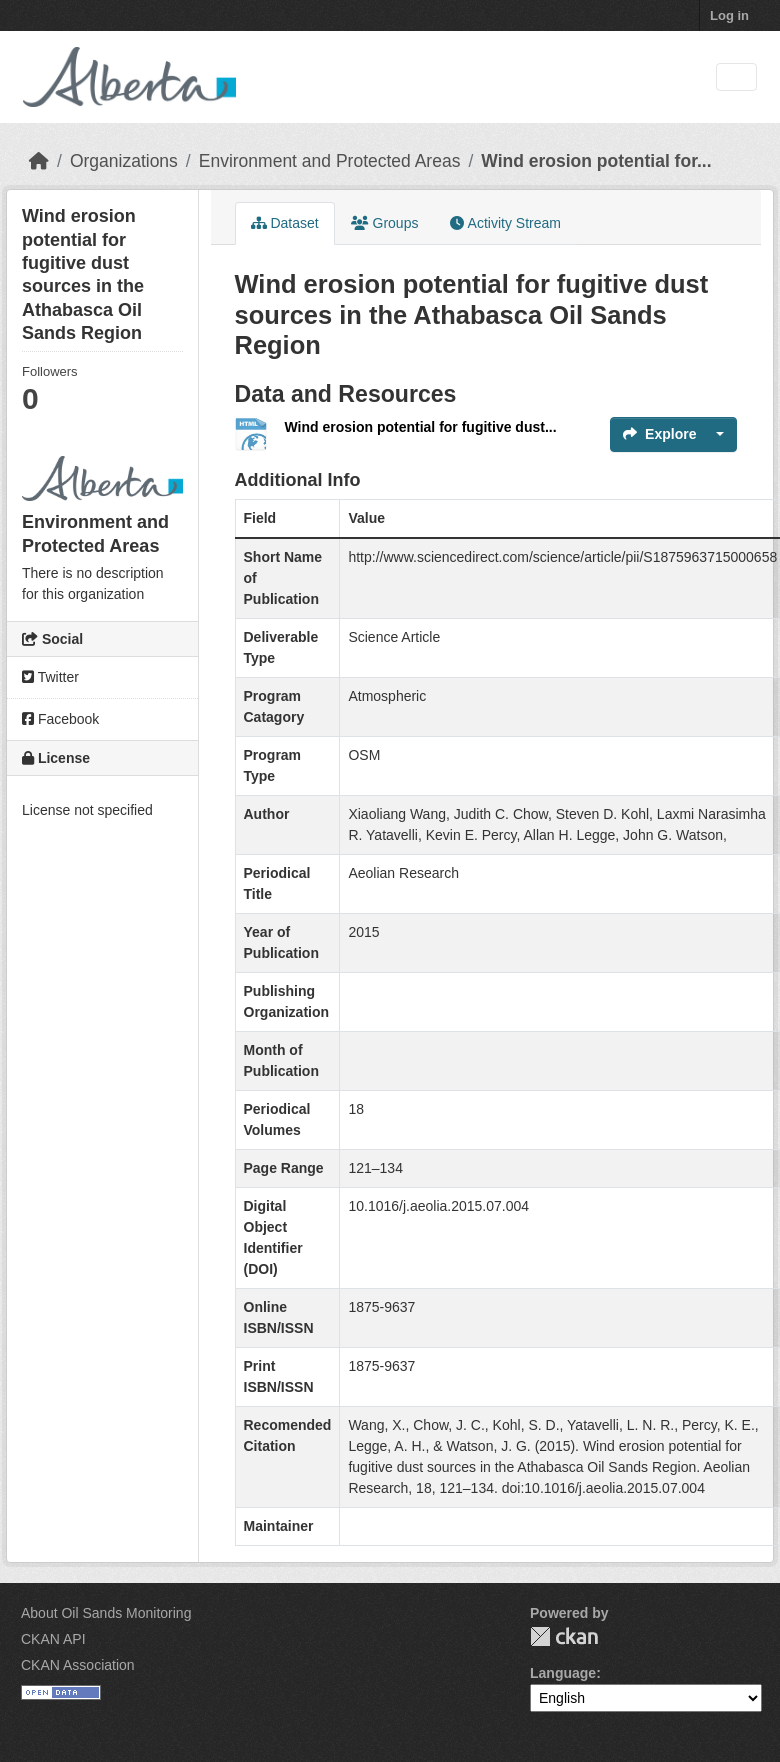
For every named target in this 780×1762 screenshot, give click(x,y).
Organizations (124, 161)
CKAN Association (78, 1665)
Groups (385, 223)
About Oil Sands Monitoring (106, 1613)
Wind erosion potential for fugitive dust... (421, 427)
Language (563, 1673)
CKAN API (53, 1639)
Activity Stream (505, 223)
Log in (729, 15)
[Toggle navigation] (736, 77)
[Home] (39, 161)
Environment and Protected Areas (330, 161)
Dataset (285, 223)
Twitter (50, 677)
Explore (659, 434)
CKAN (564, 1636)
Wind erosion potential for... (596, 161)
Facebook (60, 719)
